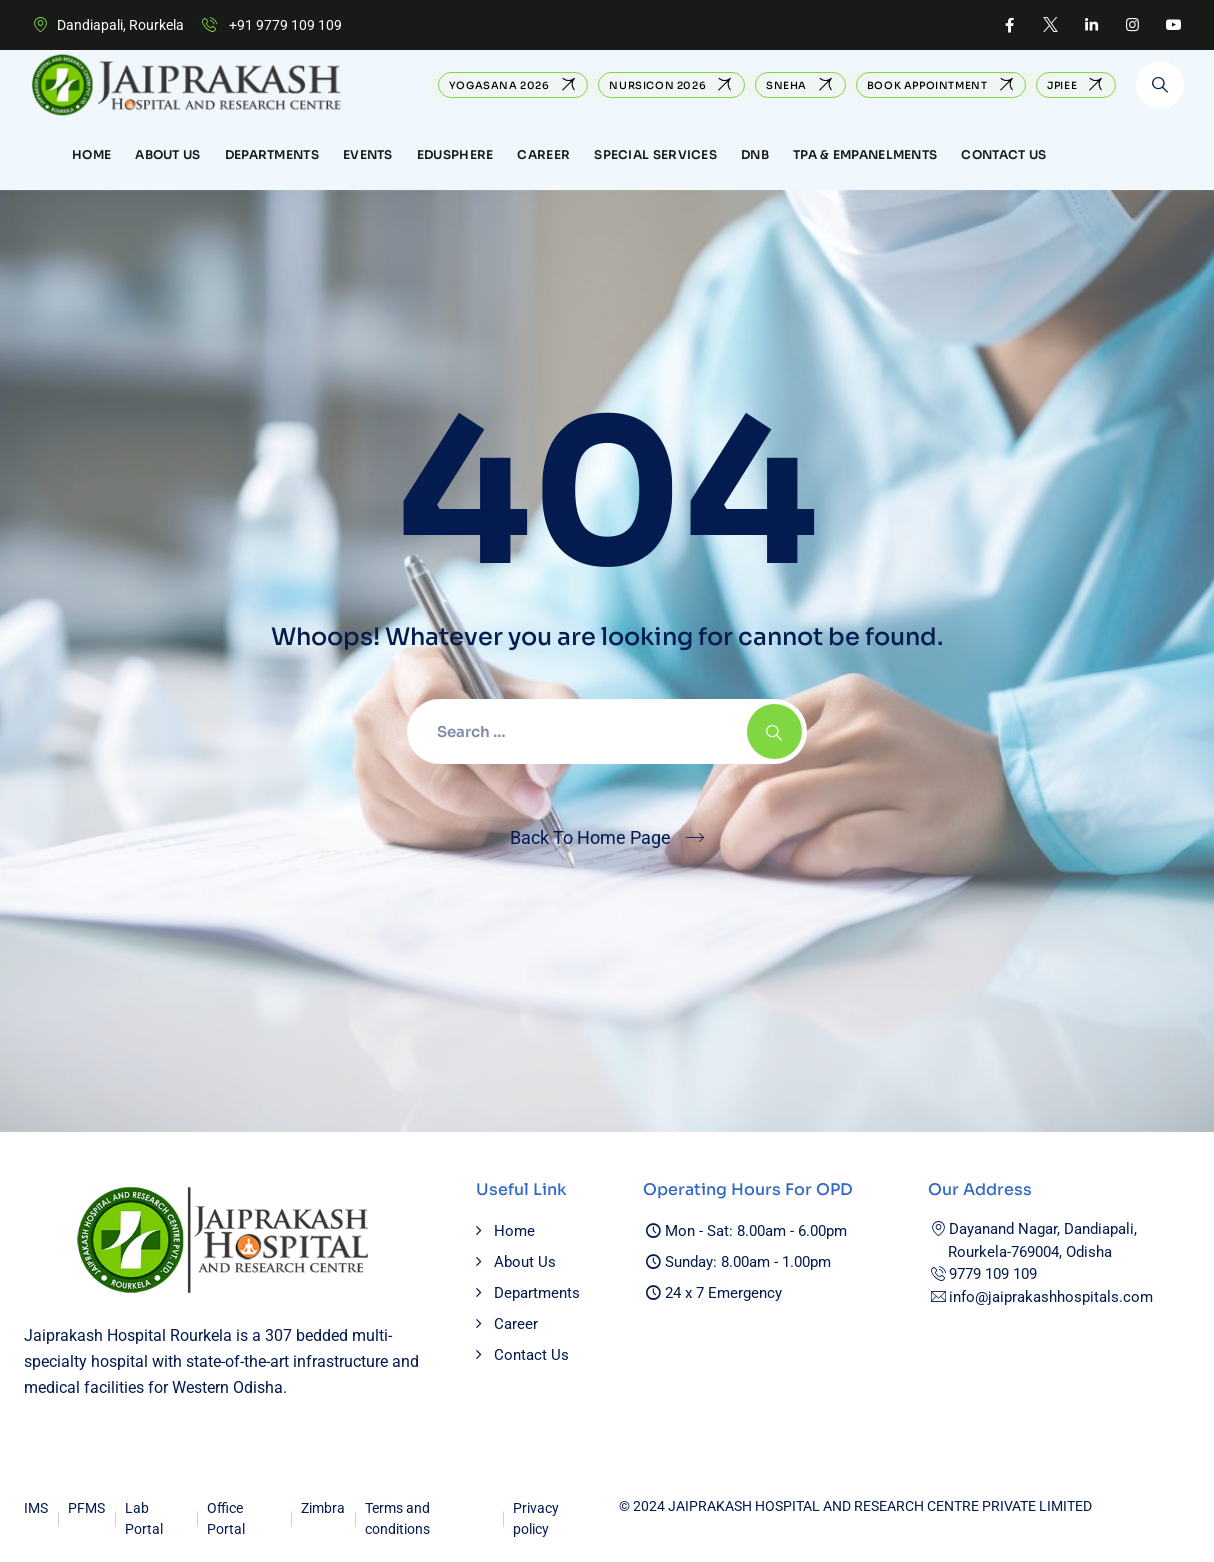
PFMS (86, 1508)
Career (516, 1324)
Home (91, 154)
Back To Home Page (590, 837)
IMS (36, 1508)
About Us (167, 154)
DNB (755, 154)
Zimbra (323, 1508)
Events (368, 154)
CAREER (543, 154)
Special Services (655, 154)
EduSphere (455, 154)
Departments (272, 154)
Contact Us (1003, 154)
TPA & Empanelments (865, 154)
